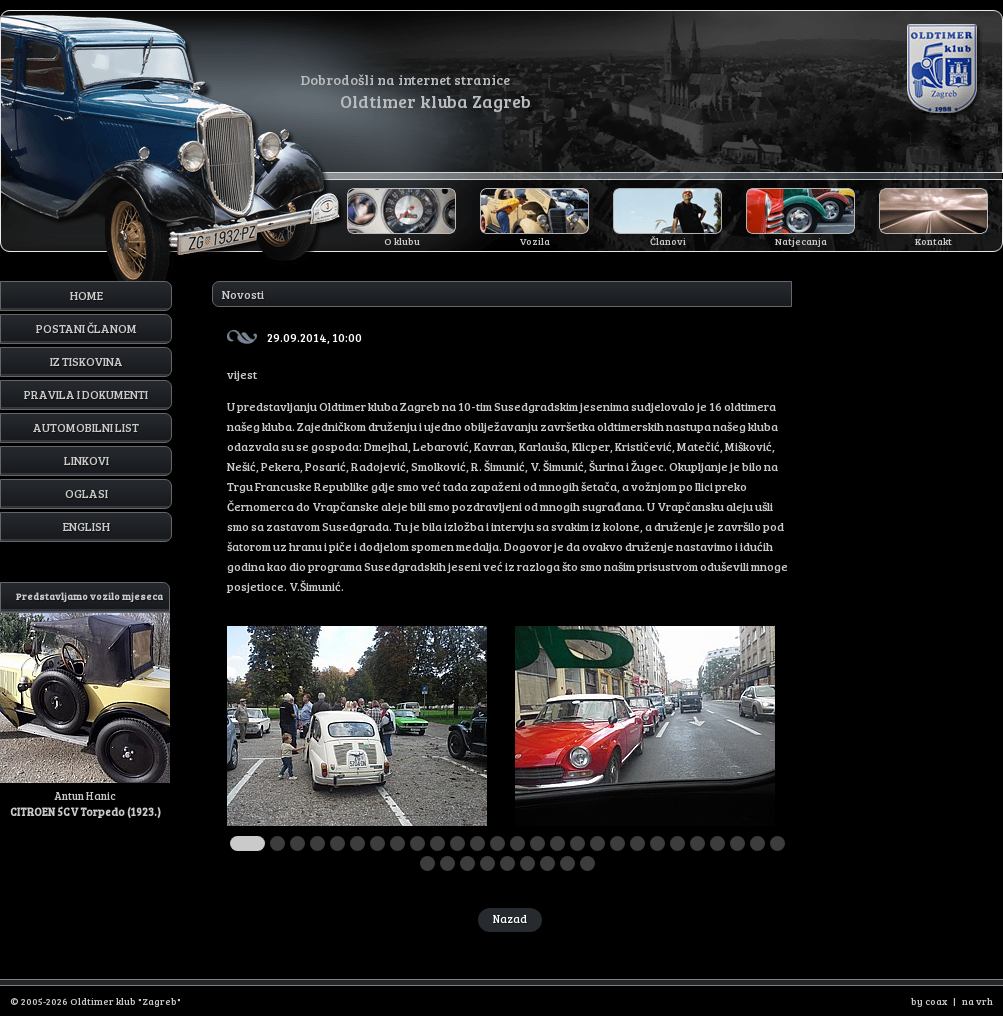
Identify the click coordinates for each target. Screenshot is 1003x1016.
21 (657, 843)
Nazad (510, 918)
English (86, 526)
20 (637, 843)
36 (587, 863)
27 (777, 843)
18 (597, 843)
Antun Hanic (85, 700)
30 (467, 863)
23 (697, 843)
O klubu (402, 241)
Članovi (668, 241)
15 (537, 843)
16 (557, 843)
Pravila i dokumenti (86, 394)
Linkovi (86, 460)
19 (617, 843)
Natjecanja (801, 241)
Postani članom (86, 328)
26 (757, 843)
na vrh (977, 1001)
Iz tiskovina (86, 361)
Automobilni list (86, 427)
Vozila (535, 241)
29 (447, 863)
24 (717, 843)
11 (457, 843)
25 (737, 843)
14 (517, 843)
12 (477, 843)
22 (677, 843)
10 (437, 843)
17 (577, 843)
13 (497, 843)
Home (86, 295)
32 (507, 863)
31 (487, 863)
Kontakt (933, 241)
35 (567, 863)
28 (427, 863)
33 (527, 863)
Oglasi (86, 493)
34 (547, 863)
